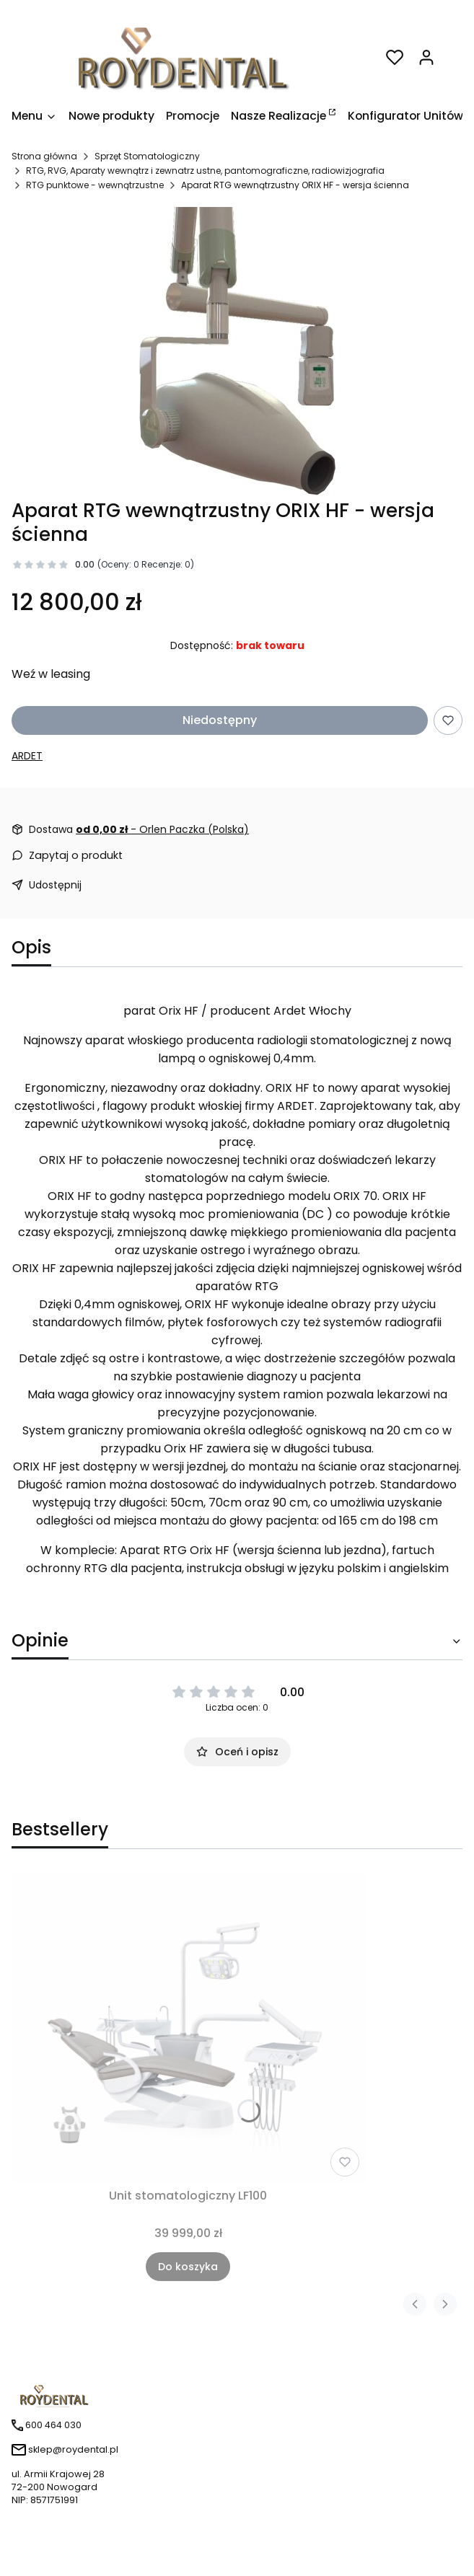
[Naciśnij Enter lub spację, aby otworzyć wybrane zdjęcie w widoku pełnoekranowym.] (237, 351)
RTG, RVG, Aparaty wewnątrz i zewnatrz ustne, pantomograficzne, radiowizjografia (205, 170)
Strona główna (44, 156)
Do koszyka (188, 2266)
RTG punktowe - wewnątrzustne (95, 185)
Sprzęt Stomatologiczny (147, 156)
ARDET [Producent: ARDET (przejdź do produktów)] (27, 756)
